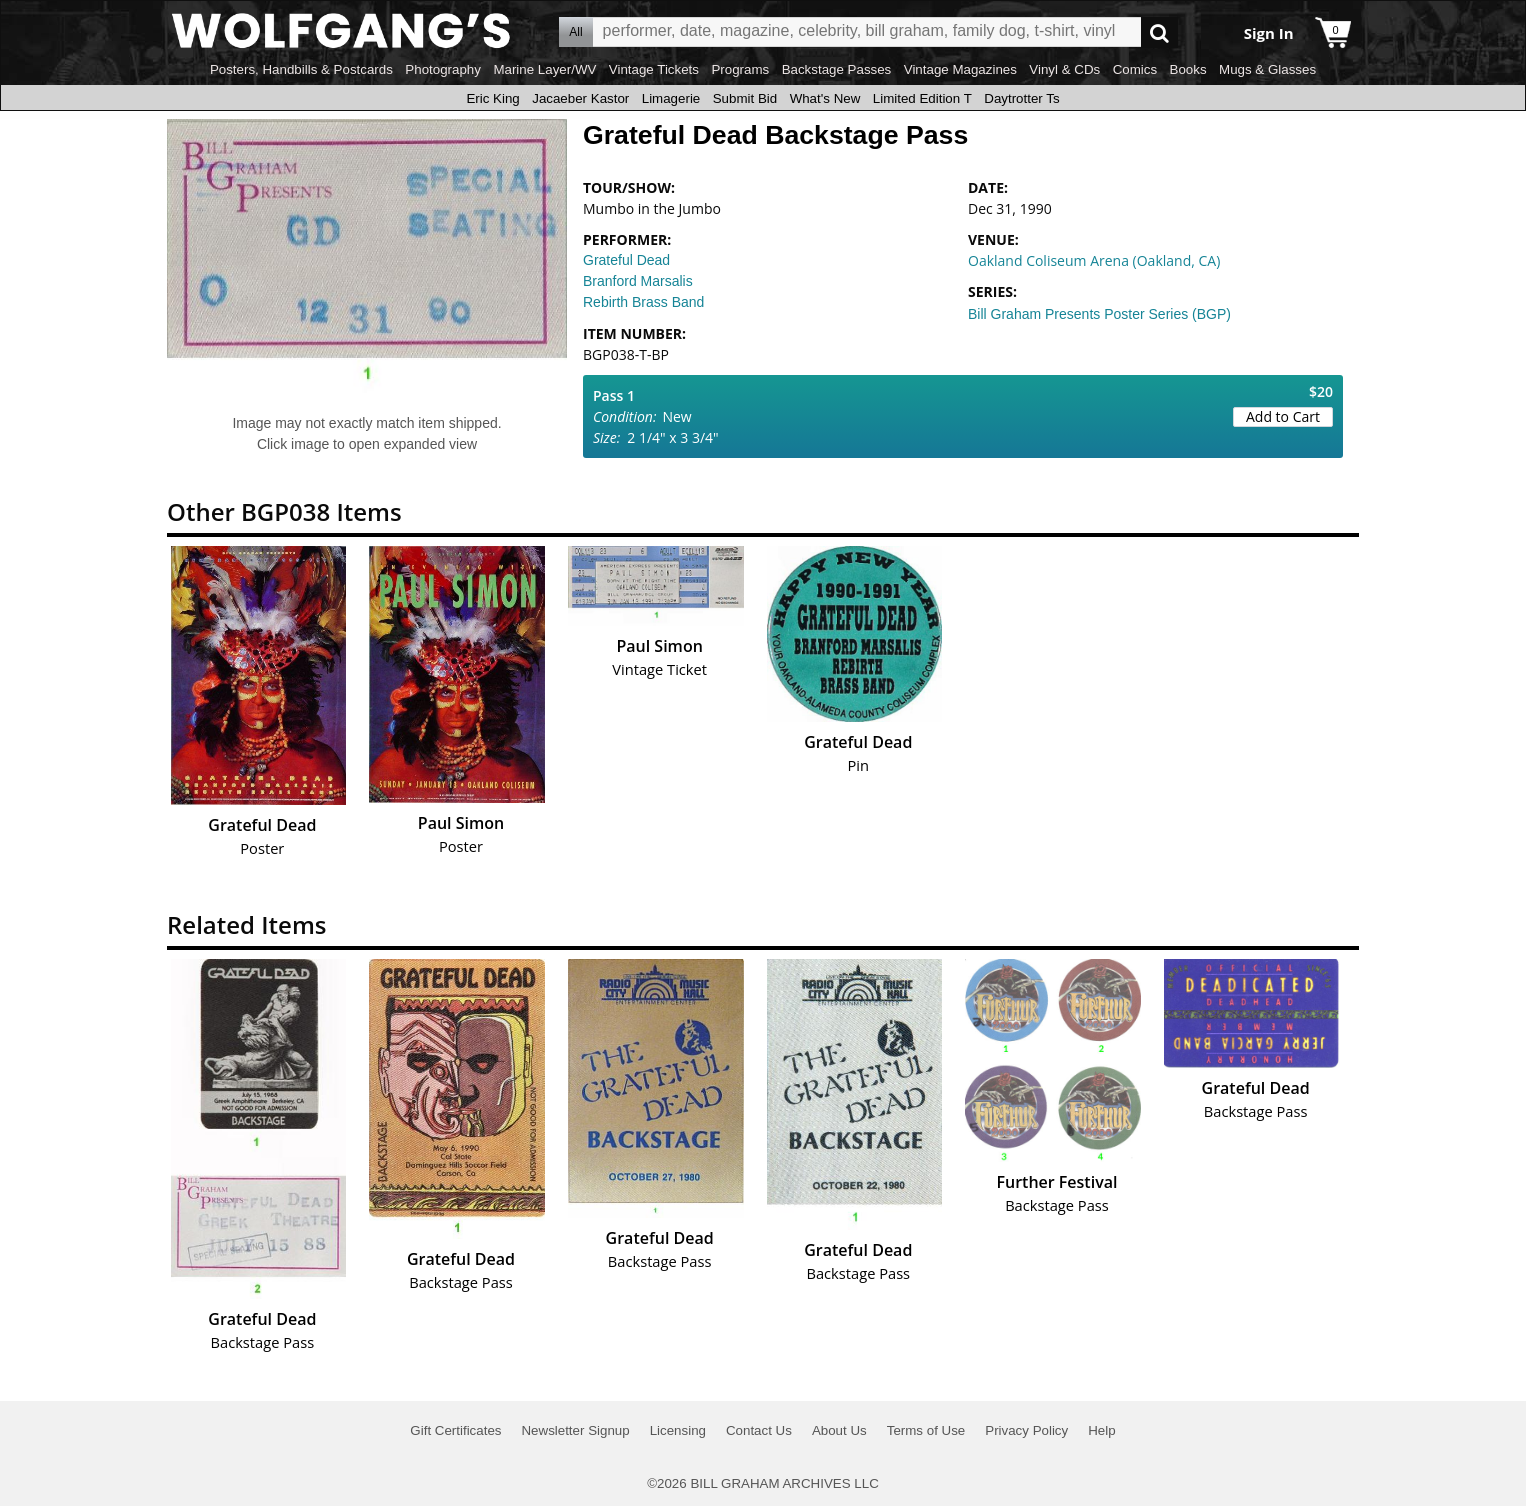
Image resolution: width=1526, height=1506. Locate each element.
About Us (839, 1430)
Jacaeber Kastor (580, 98)
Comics (1135, 69)
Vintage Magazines (960, 69)
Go (1159, 32)
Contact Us (759, 1430)
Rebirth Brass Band (643, 302)
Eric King (492, 98)
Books (1188, 69)
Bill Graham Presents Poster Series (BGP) (1099, 314)
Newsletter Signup (575, 1430)
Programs (740, 69)
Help (1101, 1430)
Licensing (678, 1430)
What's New (825, 98)
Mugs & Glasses (1267, 69)
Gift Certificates (455, 1430)
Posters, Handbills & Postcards (301, 69)
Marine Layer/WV (544, 69)
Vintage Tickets (654, 69)
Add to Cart (1283, 416)
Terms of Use (926, 1430)
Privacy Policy (1026, 1430)
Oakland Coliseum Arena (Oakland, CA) (1094, 260)
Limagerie (671, 98)
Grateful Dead (626, 260)
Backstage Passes (837, 69)
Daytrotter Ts (1021, 98)
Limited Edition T (922, 98)
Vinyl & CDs (1064, 69)
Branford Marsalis (638, 281)
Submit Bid (745, 98)
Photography (443, 69)
